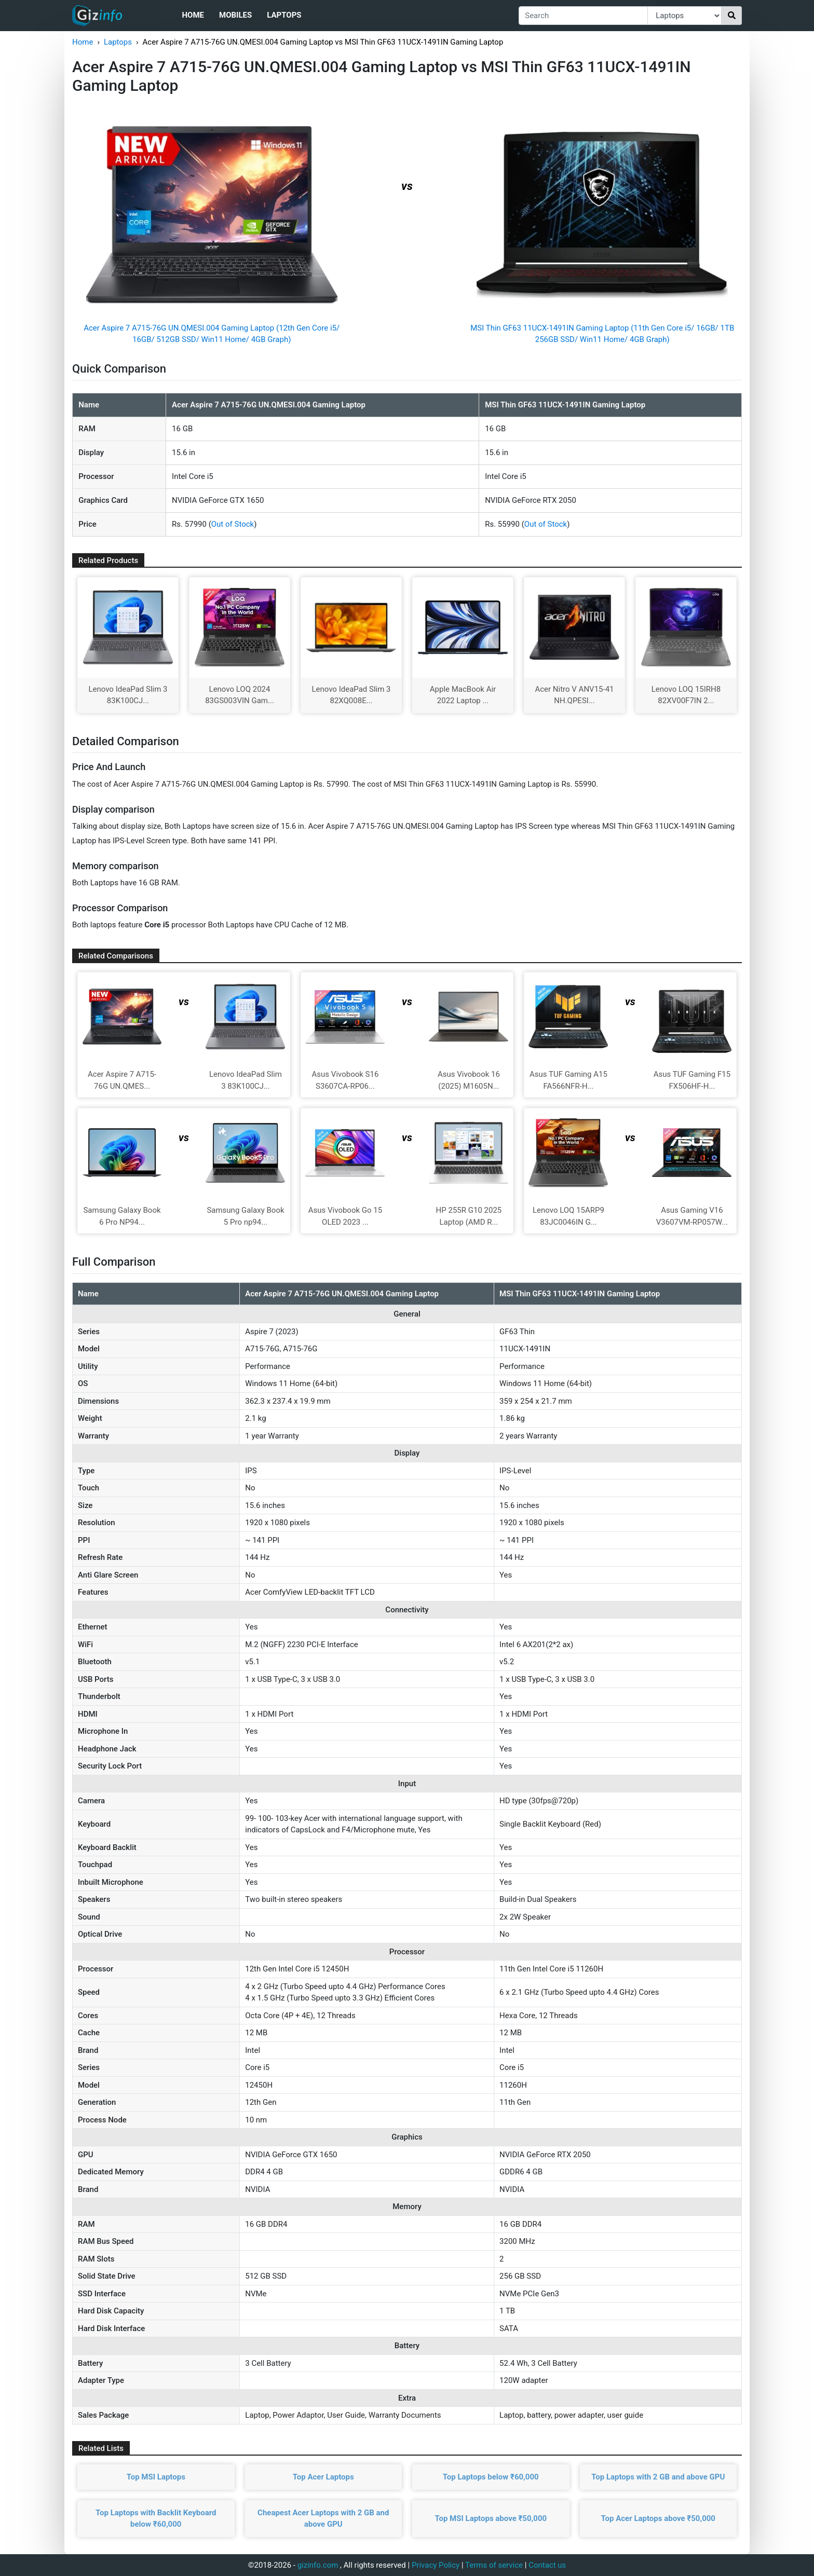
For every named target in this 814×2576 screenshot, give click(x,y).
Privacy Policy (435, 2565)
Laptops (284, 15)
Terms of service (494, 2565)
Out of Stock (232, 524)
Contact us (547, 2565)
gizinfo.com (317, 2565)
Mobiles (235, 15)
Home (193, 15)
